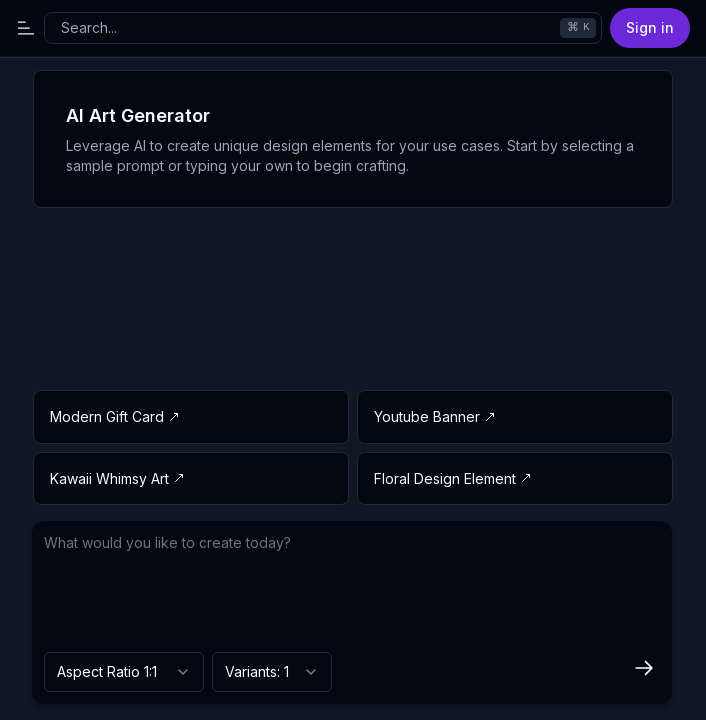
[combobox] (124, 672)
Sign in (650, 27)
